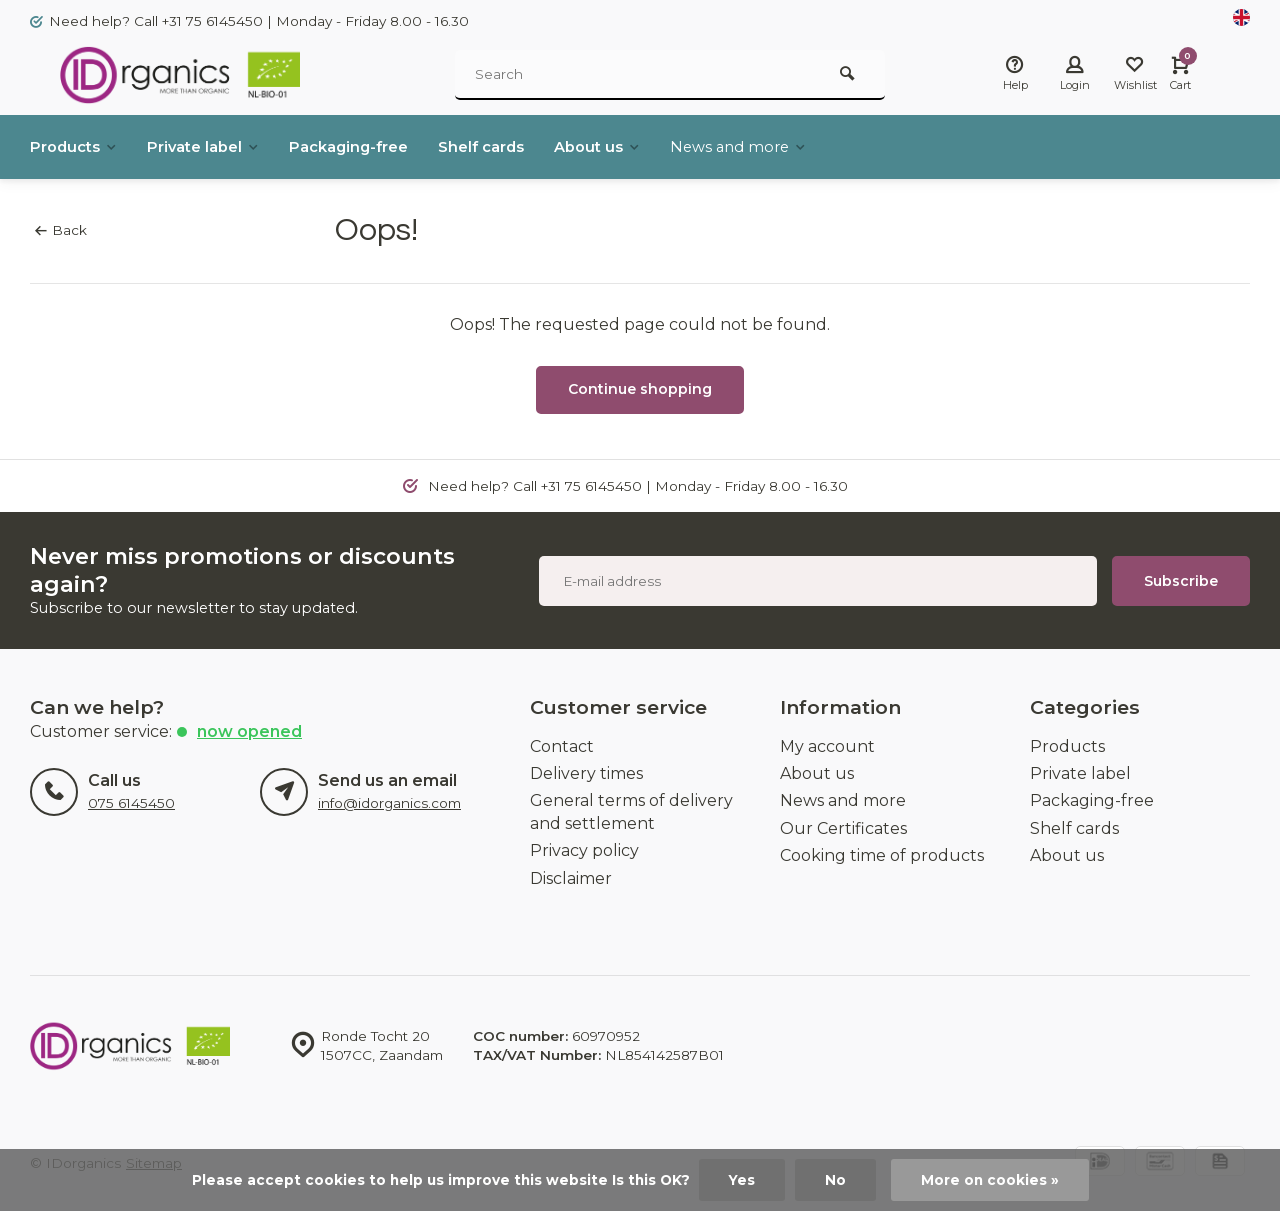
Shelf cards (513, 146)
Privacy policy (584, 850)
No (835, 1180)
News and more (785, 146)
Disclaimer (571, 878)
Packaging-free (371, 146)
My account (827, 746)
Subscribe (1181, 581)
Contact (562, 746)
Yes (742, 1180)
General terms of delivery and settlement (631, 811)
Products (77, 146)
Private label (216, 146)
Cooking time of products (882, 855)
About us (636, 146)
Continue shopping (640, 389)
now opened (249, 731)
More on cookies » (990, 1180)
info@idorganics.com (389, 803)
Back (61, 230)
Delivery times (586, 773)
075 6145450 (131, 803)
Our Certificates (843, 828)
